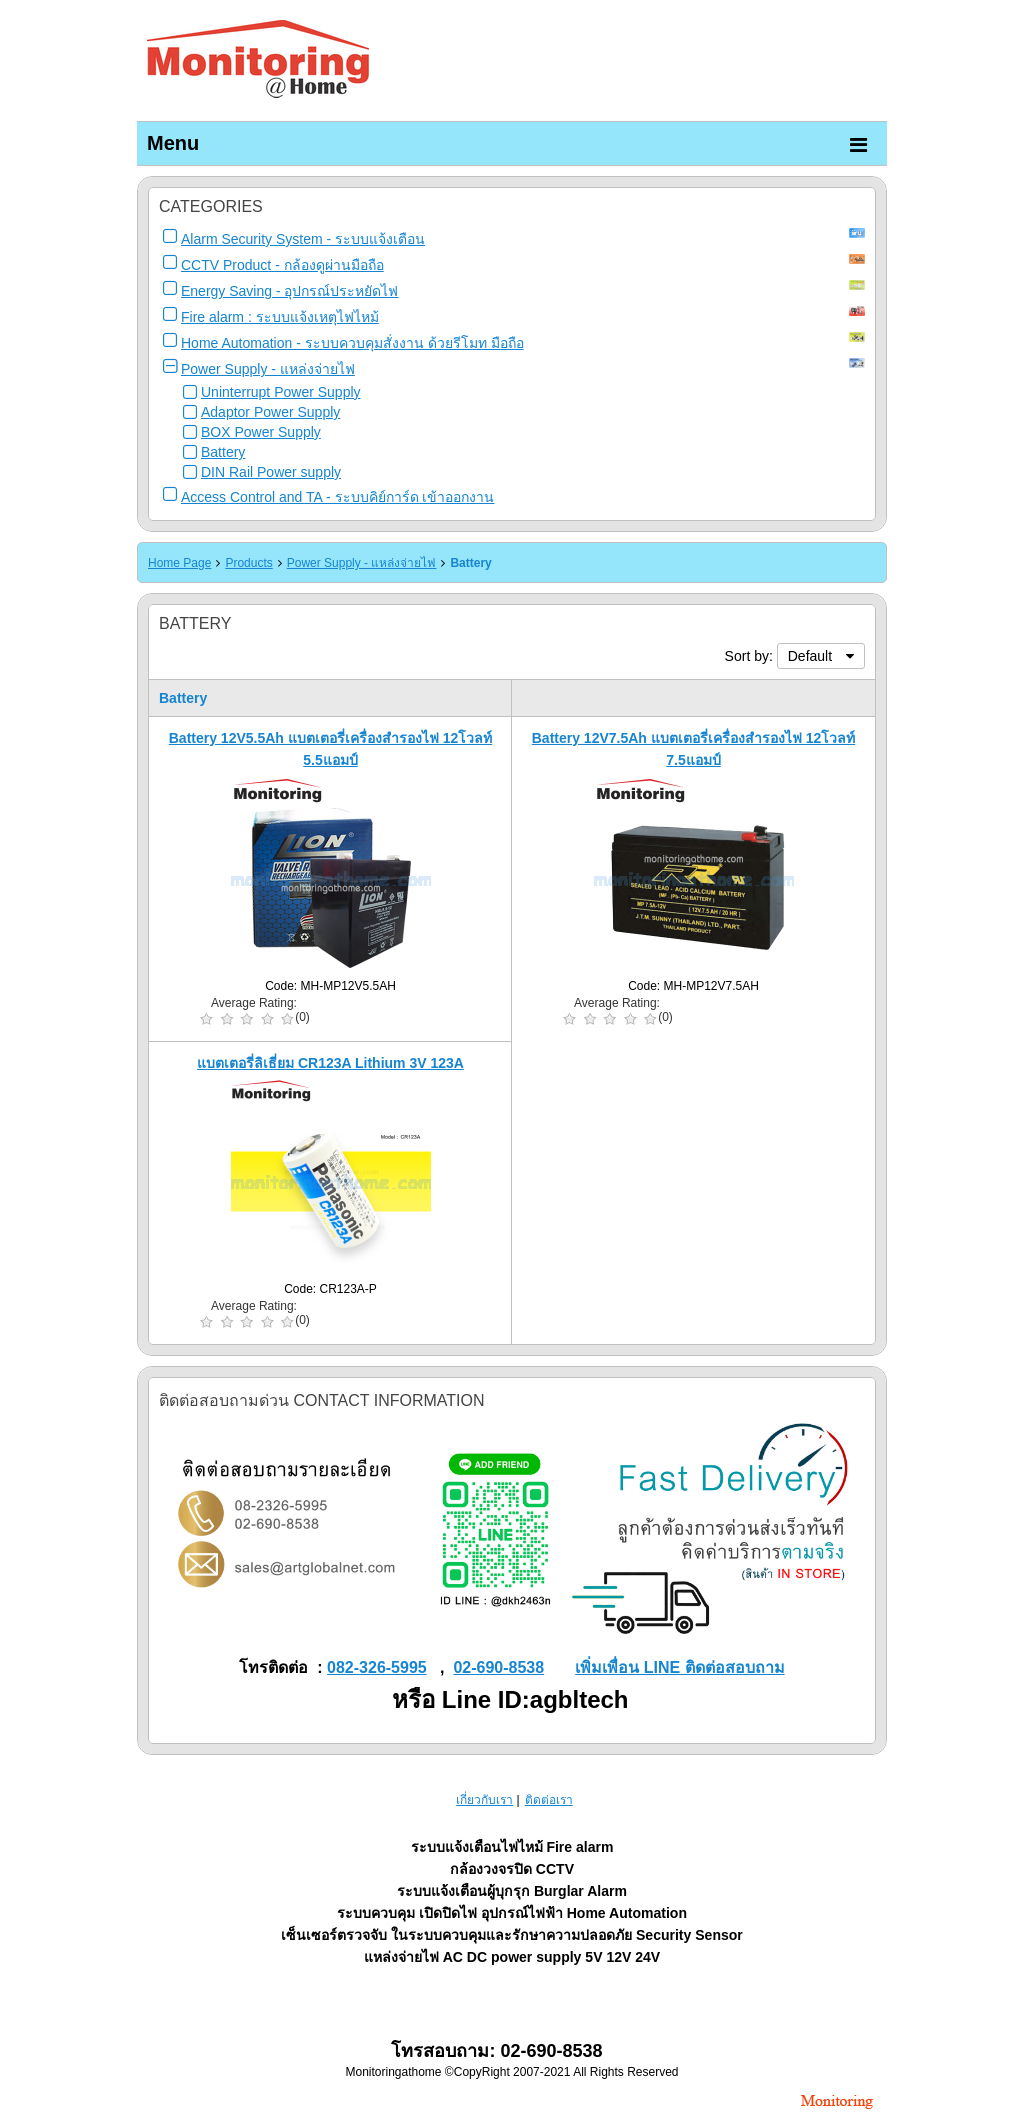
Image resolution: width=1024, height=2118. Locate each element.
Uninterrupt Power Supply (281, 392)
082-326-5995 (377, 1667)
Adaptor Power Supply (270, 412)
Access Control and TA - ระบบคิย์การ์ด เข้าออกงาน (337, 497)
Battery (223, 452)
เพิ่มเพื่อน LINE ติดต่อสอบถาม (679, 1667)
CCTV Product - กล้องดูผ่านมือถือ (282, 265)
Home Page (179, 563)
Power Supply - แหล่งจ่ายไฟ (268, 369)
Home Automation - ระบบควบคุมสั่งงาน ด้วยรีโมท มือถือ (352, 343)
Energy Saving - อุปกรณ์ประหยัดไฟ (290, 291)
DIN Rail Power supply (271, 472)
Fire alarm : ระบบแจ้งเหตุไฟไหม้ (280, 317)
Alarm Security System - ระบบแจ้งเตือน (303, 239)
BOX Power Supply (261, 432)
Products (248, 563)
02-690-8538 (498, 1667)
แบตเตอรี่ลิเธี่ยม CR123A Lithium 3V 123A (330, 1063)
